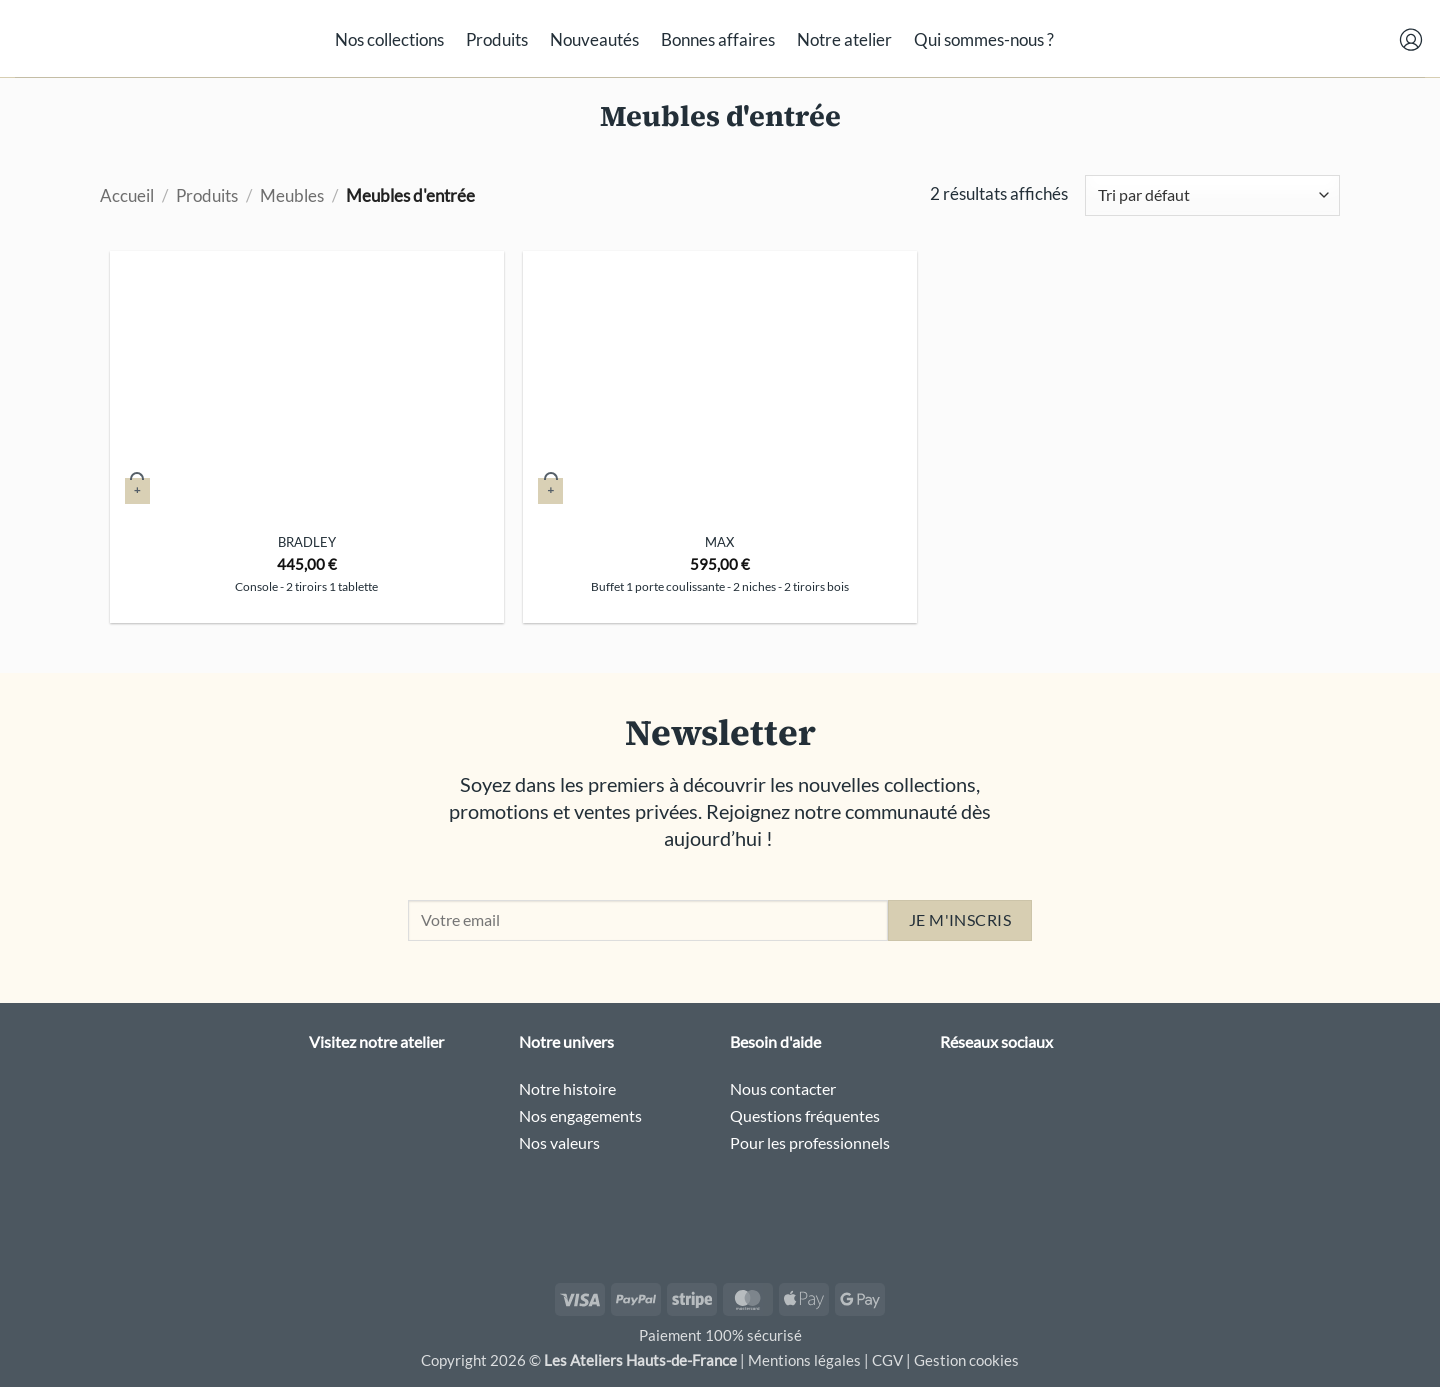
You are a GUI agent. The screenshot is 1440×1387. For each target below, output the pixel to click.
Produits (497, 39)
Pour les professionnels (810, 1142)
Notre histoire (567, 1088)
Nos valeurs (559, 1142)
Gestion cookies (966, 1360)
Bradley (307, 542)
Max (719, 542)
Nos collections (389, 39)
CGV (887, 1360)
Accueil (127, 195)
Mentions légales (804, 1360)
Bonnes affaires (718, 39)
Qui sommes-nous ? (984, 39)
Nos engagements (580, 1115)
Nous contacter (783, 1088)
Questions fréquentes (805, 1115)
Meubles (292, 195)
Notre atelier (844, 39)
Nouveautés (594, 39)
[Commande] (1212, 195)
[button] (1298, 36)
